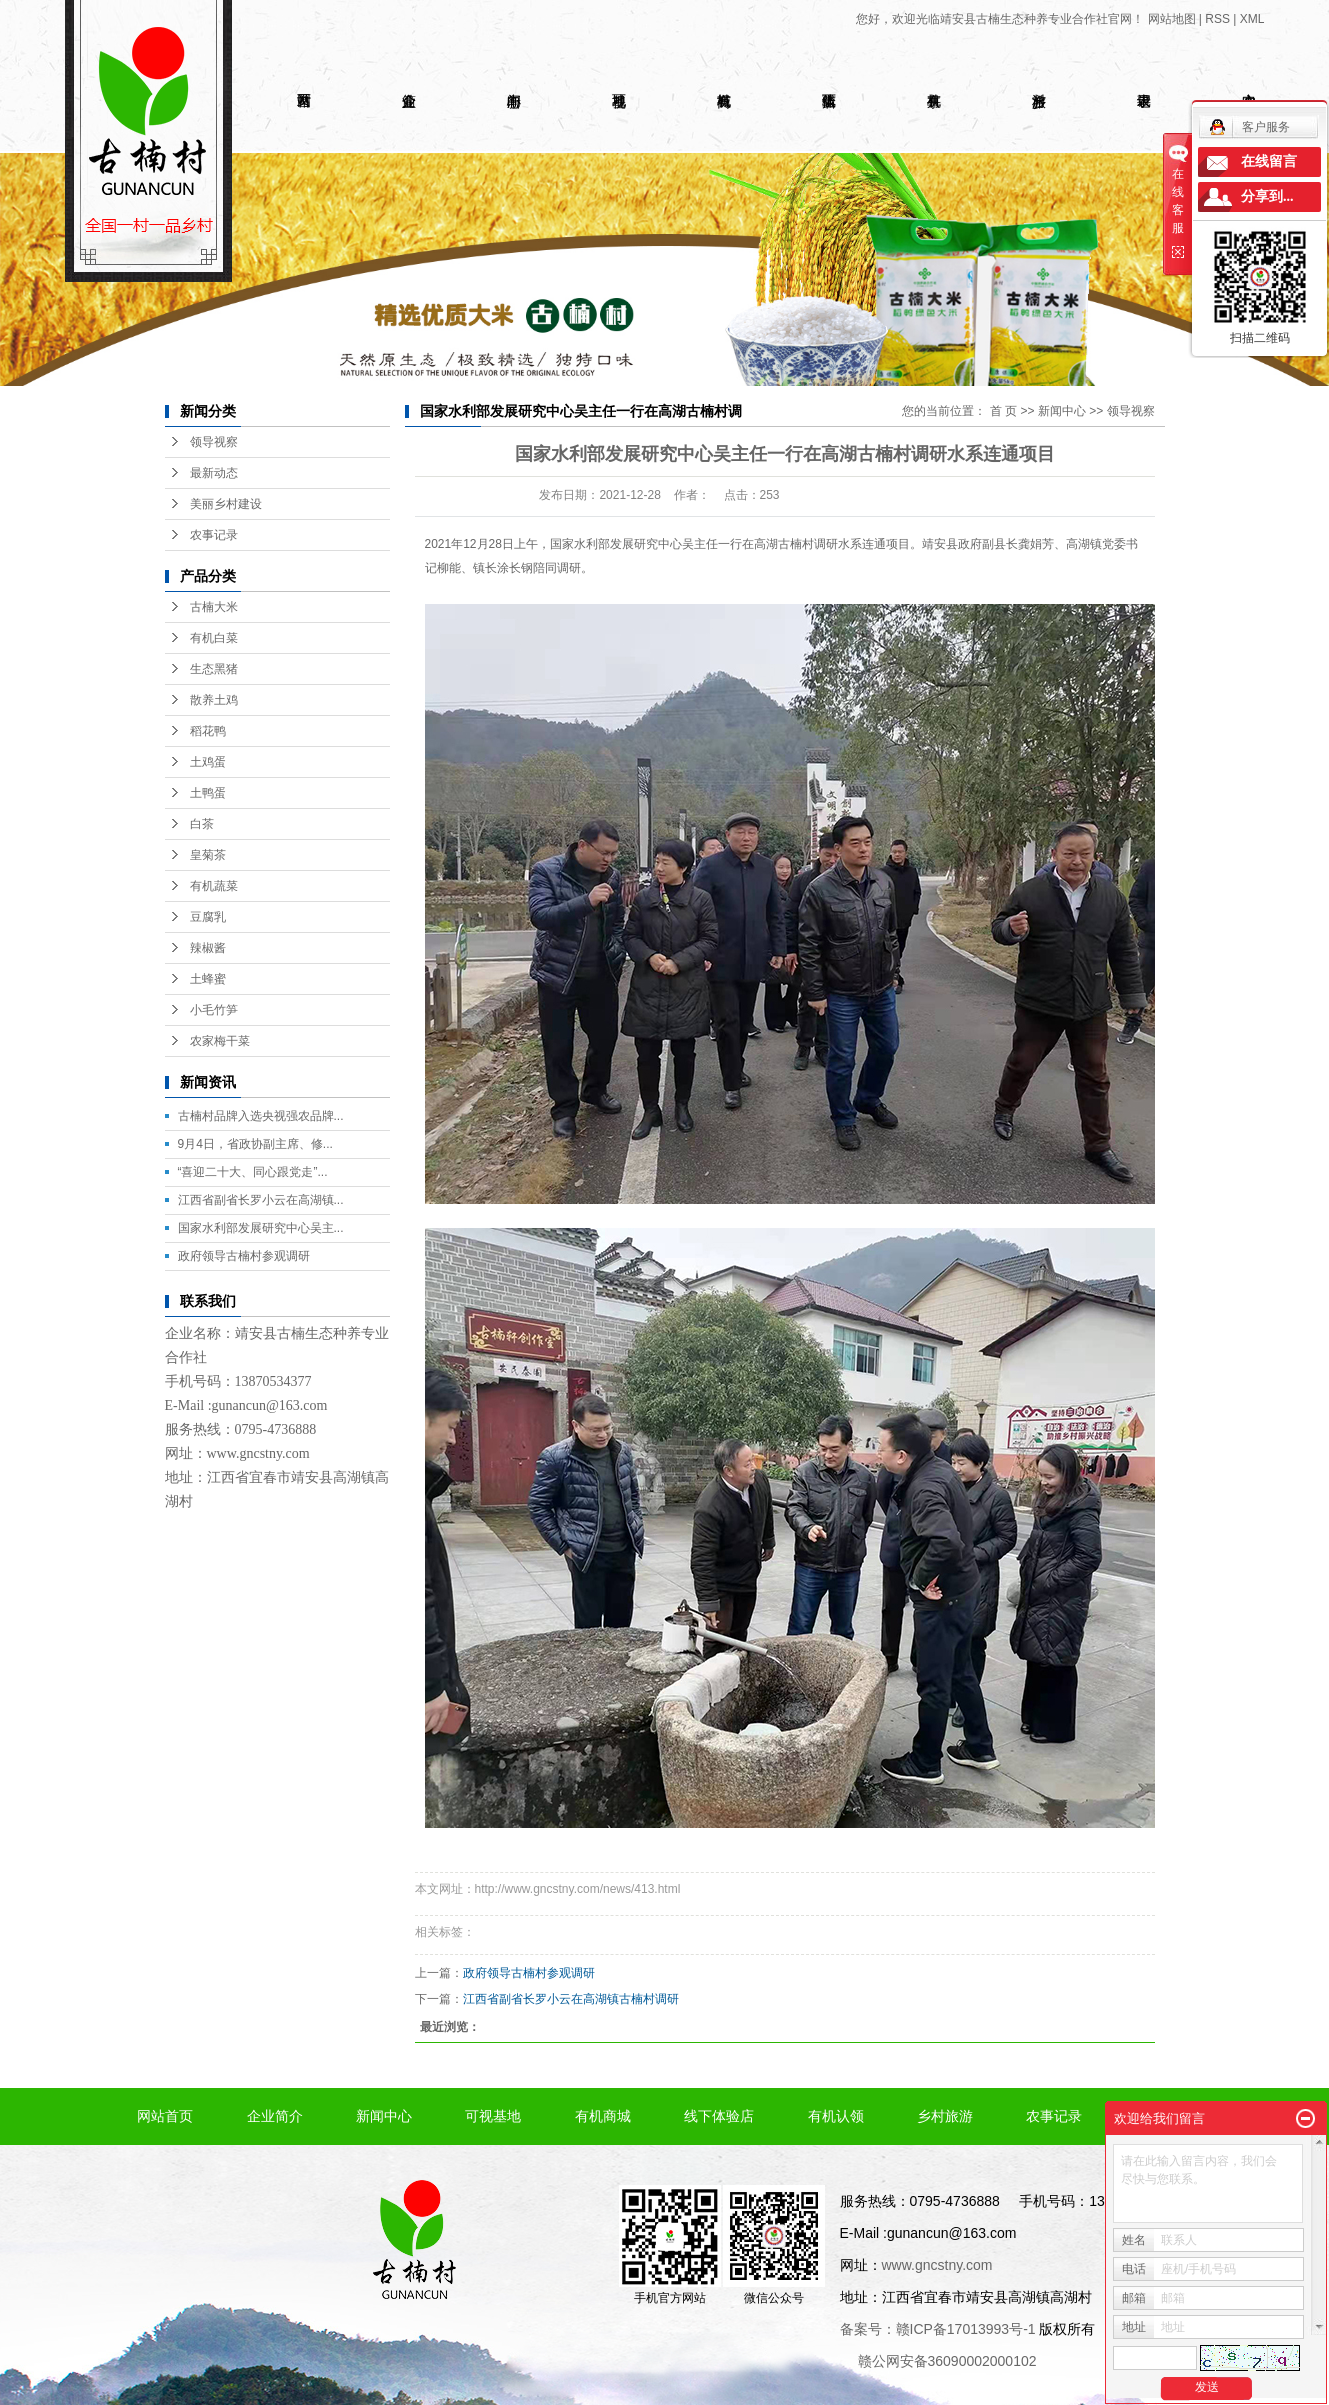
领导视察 (214, 442)
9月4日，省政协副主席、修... (255, 1144)
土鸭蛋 (208, 793)
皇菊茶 (208, 855)
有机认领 (836, 2116)
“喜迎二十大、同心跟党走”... (253, 1172)
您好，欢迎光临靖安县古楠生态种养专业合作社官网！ (1000, 19)
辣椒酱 (208, 948)
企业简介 (275, 2116)
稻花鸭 (208, 731)
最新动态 (214, 473)
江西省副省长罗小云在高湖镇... (261, 1200)
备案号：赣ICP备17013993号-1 (938, 2329)
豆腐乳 (208, 917)
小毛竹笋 (214, 1010)
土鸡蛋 (208, 762)
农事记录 (214, 535)
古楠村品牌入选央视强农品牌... (261, 1116)
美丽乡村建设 (226, 504)
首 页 (1003, 411)
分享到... (1267, 196)
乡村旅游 (945, 2116)
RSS (1217, 19)
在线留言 (1269, 161)
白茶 (202, 824)
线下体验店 (719, 2116)
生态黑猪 (214, 669)
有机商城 (603, 2116)
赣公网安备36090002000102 (947, 2361)
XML (1252, 19)
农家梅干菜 (220, 1041)
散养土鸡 (214, 700)
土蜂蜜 (208, 979)
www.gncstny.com (258, 1453)
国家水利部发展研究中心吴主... (261, 1228)
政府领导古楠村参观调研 (244, 1256)
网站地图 (1172, 19)
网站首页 (165, 2116)
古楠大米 (214, 607)
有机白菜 (214, 638)
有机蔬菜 (214, 886)
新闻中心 (1062, 411)
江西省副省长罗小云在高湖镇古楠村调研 (571, 1999)
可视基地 (493, 2116)
